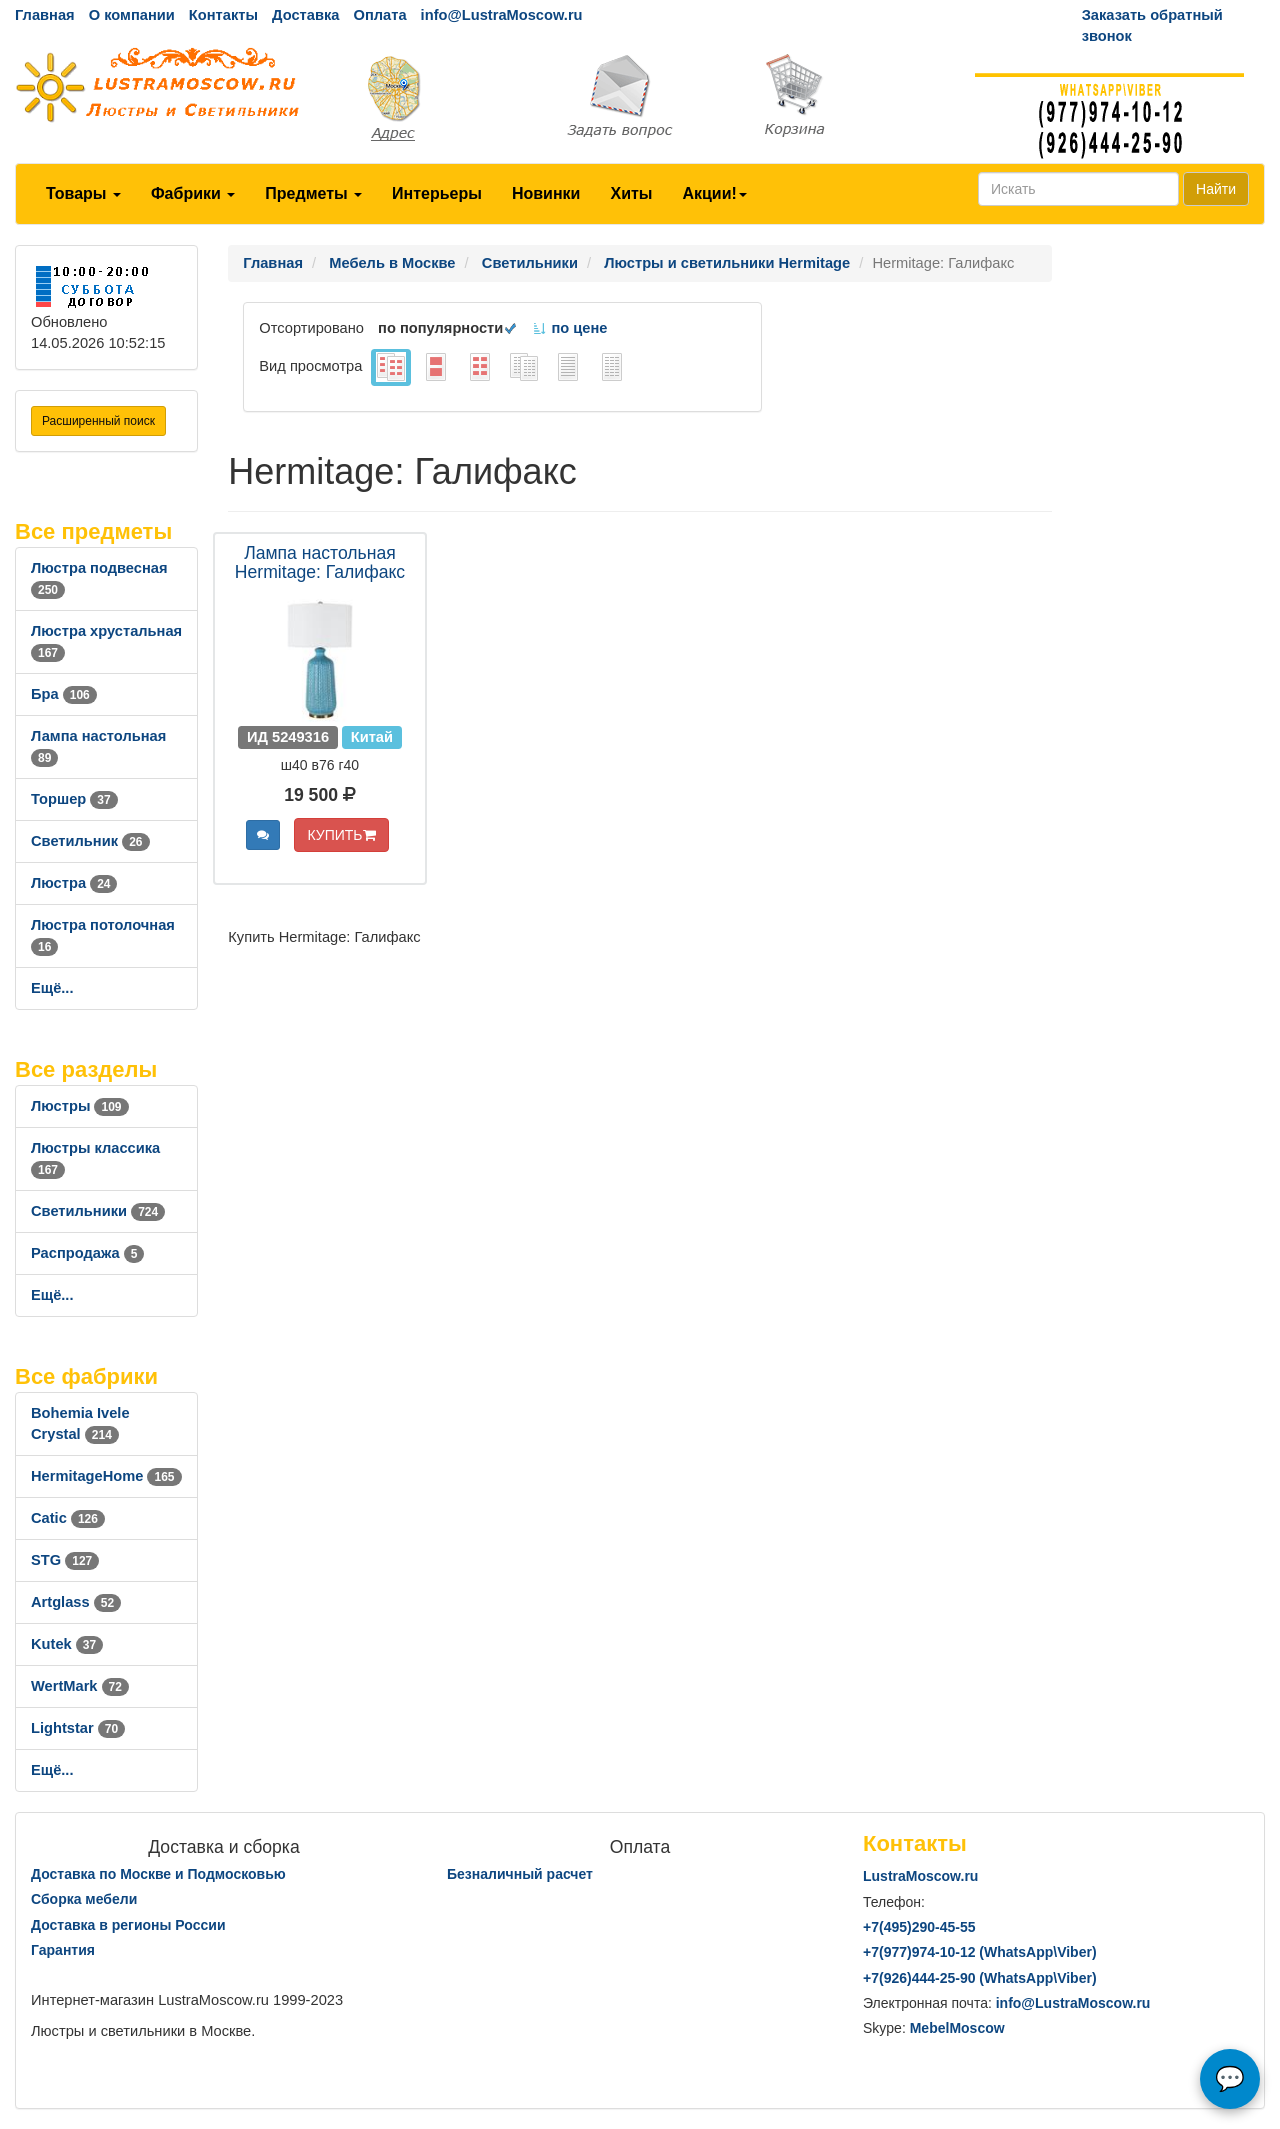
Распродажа (87, 1253)
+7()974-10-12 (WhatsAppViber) (980, 1952)
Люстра (74, 883)
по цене (569, 328)
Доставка (305, 15)
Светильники (98, 1211)
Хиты (631, 193)
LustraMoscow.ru (920, 1876)
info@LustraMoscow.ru (502, 15)
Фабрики (193, 193)
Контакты (223, 15)
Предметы (313, 193)
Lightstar (78, 1728)
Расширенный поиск (98, 421)
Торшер (74, 799)
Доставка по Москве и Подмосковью (158, 1874)
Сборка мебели (84, 1899)
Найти (1216, 189)
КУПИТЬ (341, 835)
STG (65, 1560)
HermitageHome (106, 1476)
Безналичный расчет (520, 1874)
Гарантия (63, 1950)
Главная (45, 15)
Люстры (80, 1106)
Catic (68, 1518)
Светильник (90, 841)
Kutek (67, 1644)
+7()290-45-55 (919, 1927)
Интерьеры (437, 193)
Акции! (714, 193)
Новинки (546, 193)
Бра (64, 694)
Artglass (76, 1602)
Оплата (379, 15)
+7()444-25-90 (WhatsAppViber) (980, 1978)
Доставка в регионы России (128, 1925)
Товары (83, 193)
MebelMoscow (957, 2028)
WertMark (80, 1686)
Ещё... (52, 988)
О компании (132, 15)
